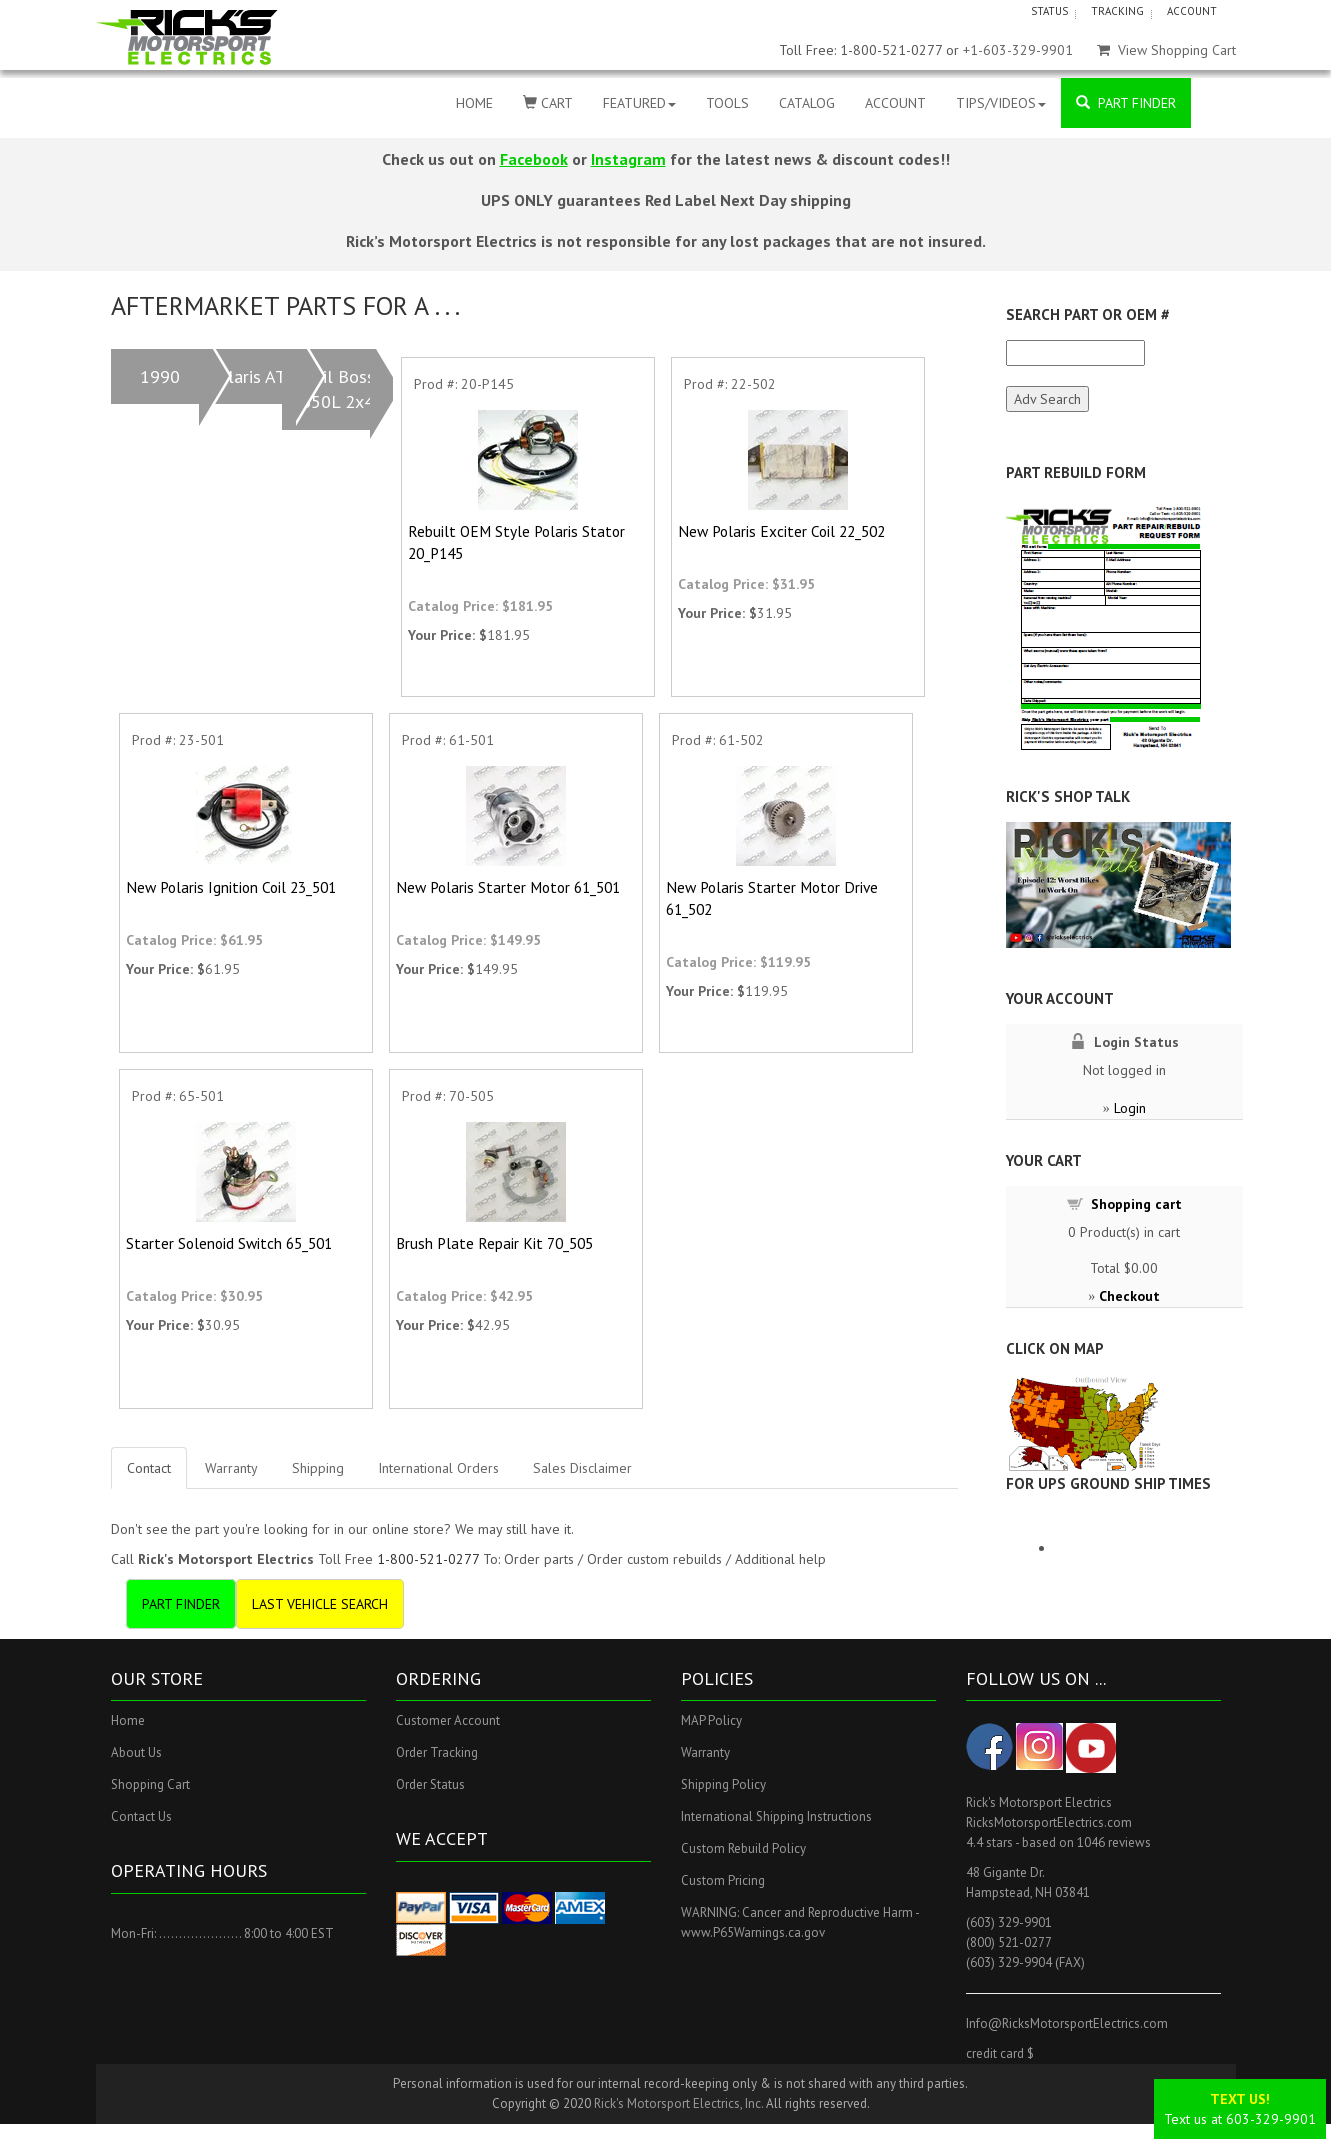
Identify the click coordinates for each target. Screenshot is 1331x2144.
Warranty (231, 1468)
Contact (149, 1468)
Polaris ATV (252, 376)
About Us (136, 1752)
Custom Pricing (723, 1880)
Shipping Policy (723, 1784)
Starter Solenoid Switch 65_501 (229, 1243)
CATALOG (807, 103)
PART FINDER (1126, 103)
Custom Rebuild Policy (743, 1848)
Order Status (430, 1784)
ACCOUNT (1192, 11)
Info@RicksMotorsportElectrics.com (1067, 2023)
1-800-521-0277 (428, 1559)
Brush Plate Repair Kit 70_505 (494, 1243)
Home (128, 1720)
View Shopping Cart (1166, 50)
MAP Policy (711, 1720)
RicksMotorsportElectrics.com (1049, 1822)
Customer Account (448, 1720)
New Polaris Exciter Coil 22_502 (781, 531)
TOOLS (727, 103)
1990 (160, 376)
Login (1130, 1108)
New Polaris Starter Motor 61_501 (508, 887)
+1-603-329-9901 (1018, 50)
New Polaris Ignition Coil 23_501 (231, 887)
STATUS (1049, 11)
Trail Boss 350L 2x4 (337, 389)
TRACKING (1117, 11)
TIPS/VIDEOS (1001, 103)
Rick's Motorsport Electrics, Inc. (678, 2103)
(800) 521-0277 (1009, 1942)
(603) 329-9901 (1009, 1922)
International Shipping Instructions (776, 1816)
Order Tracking (437, 1752)
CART (548, 103)
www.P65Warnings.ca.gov (753, 1932)
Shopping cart (1136, 1204)
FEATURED (639, 103)
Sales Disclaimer (582, 1468)
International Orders (438, 1468)
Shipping (318, 1468)
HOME (474, 103)
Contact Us (141, 1816)
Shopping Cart (150, 1784)
